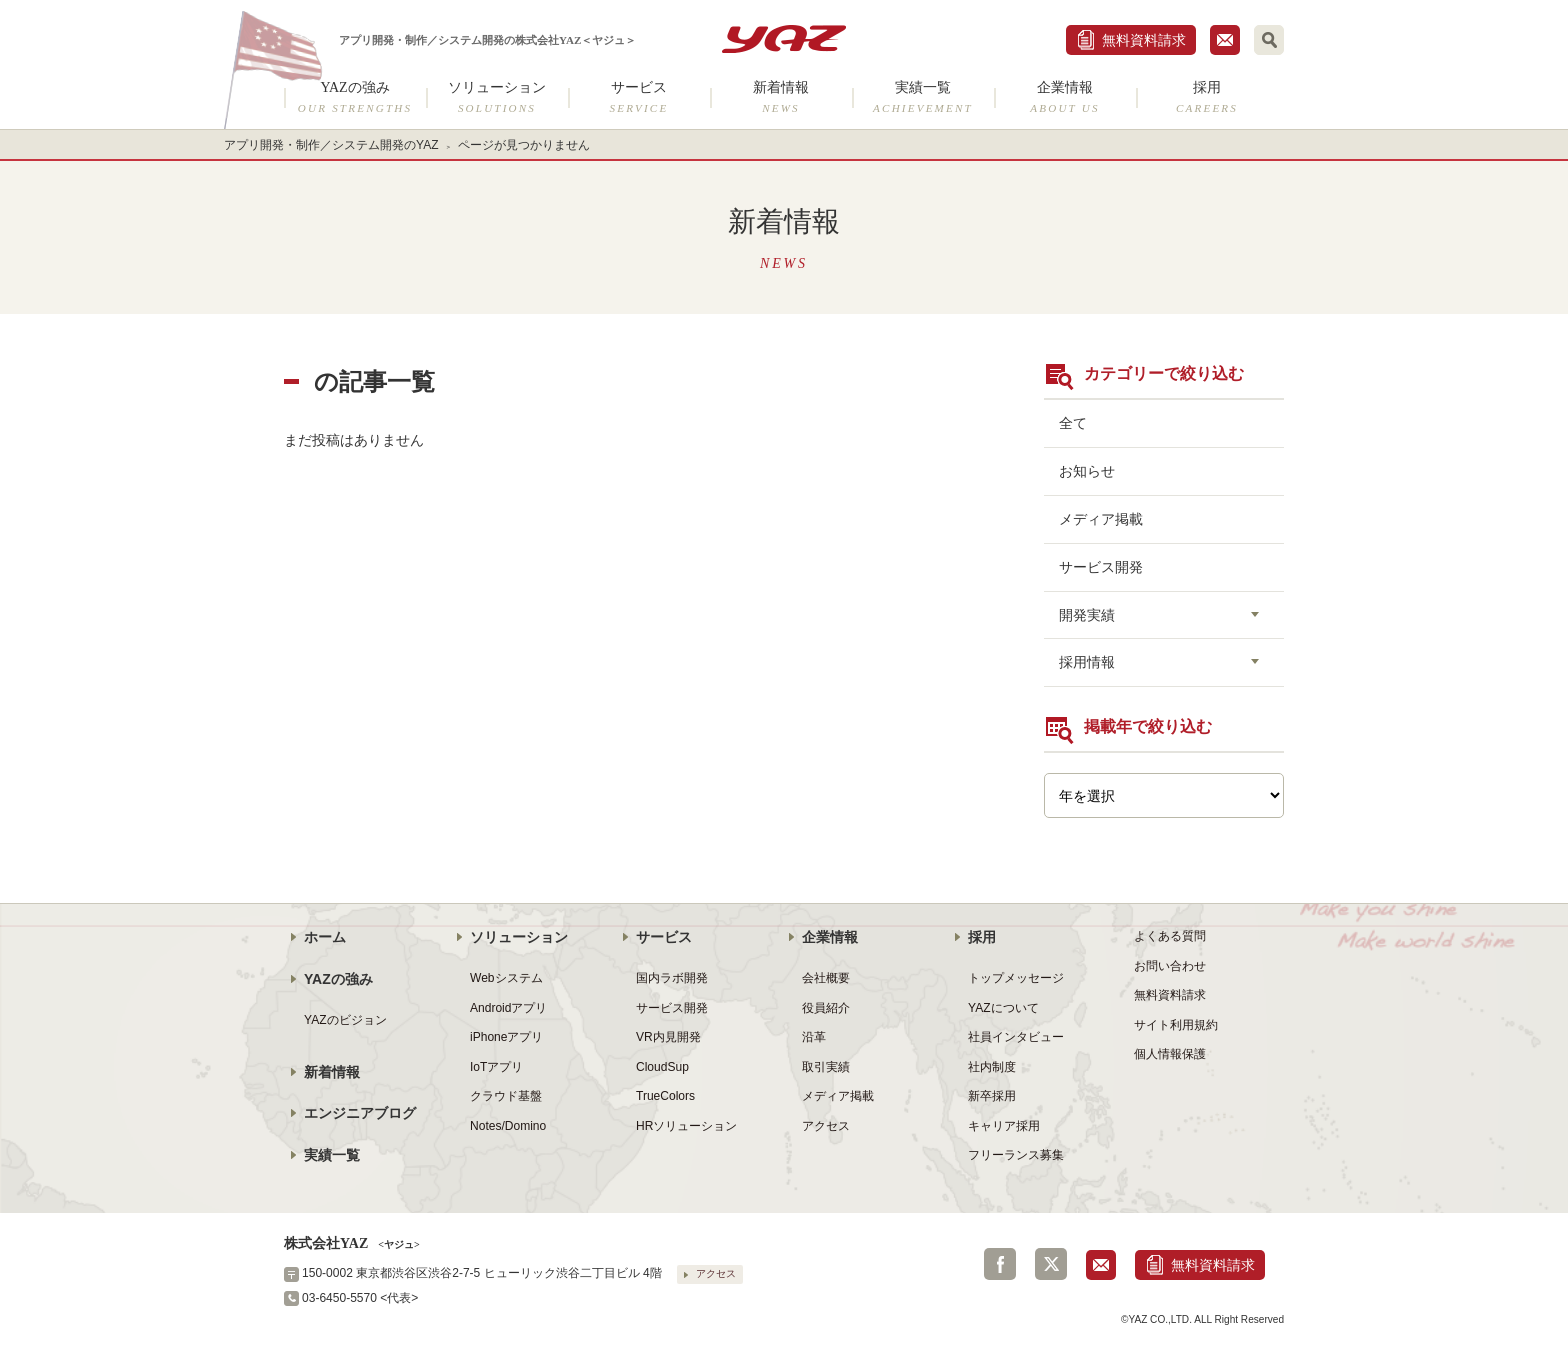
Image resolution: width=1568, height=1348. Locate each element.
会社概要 (826, 978)
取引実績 (826, 1067)
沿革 (814, 1037)
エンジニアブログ (360, 1113)
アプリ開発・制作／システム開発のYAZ (331, 145)
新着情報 (781, 97)
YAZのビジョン (345, 1020)
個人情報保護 (1170, 1054)
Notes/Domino (508, 1126)
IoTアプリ (496, 1067)
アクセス (826, 1126)
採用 (1207, 97)
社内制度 (992, 1067)
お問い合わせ (1170, 966)
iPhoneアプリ (506, 1037)
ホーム (325, 937)
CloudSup (662, 1067)
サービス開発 (1101, 567)
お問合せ (1225, 40)
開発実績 (1087, 615)
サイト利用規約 (1176, 1025)
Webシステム (506, 978)
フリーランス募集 (1016, 1155)
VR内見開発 (668, 1037)
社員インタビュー (1016, 1037)
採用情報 (1087, 662)
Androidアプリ (508, 1008)
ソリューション (497, 97)
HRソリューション (686, 1126)
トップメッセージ (1016, 978)
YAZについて (1003, 1008)
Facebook (1000, 1264)
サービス (639, 97)
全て (1073, 423)
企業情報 (1065, 97)
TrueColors (665, 1096)
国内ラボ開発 (672, 978)
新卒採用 (992, 1096)
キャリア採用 (1004, 1126)
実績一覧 (923, 97)
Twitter (1051, 1264)
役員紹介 (826, 1008)
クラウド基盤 (506, 1096)
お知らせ (1087, 471)
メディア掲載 (1101, 519)
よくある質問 (1170, 936)
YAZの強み (355, 97)
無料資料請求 (1144, 40)
